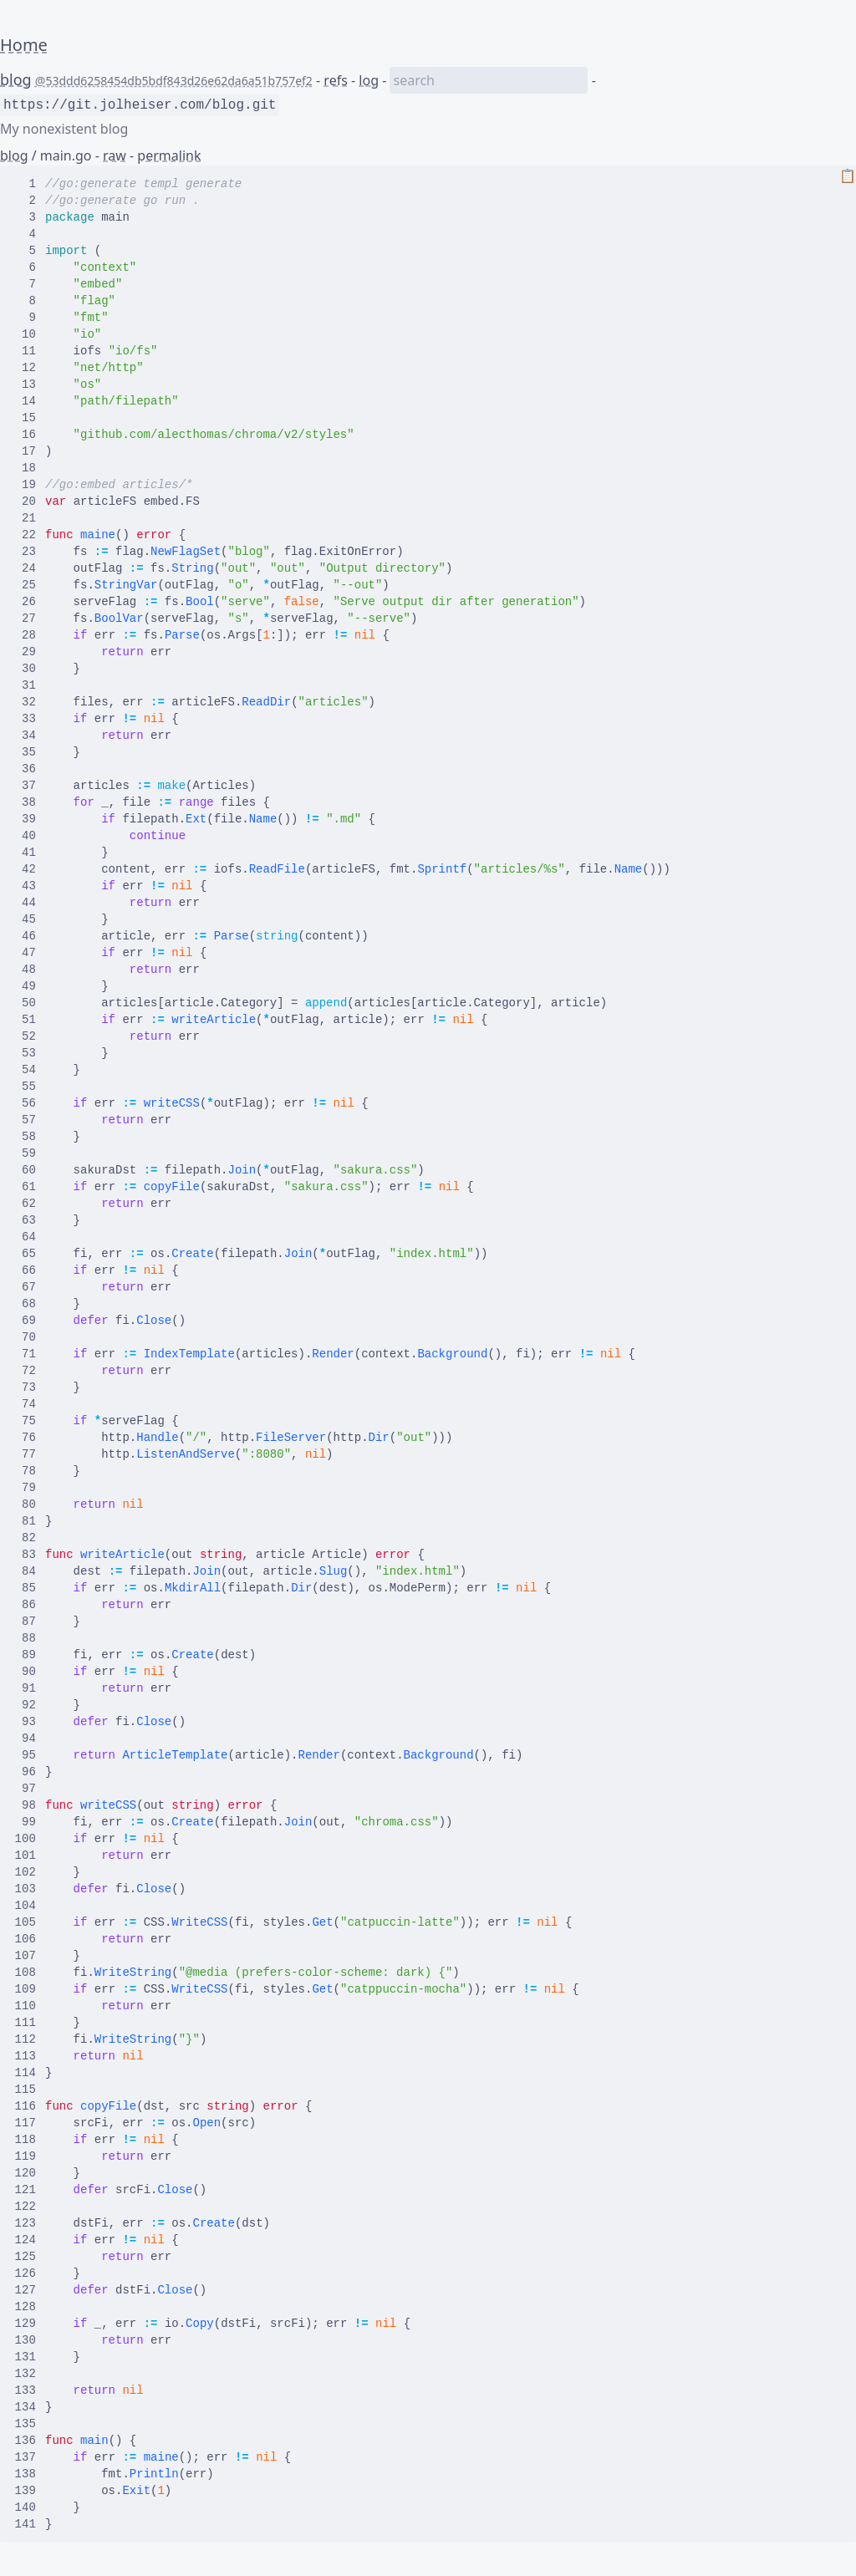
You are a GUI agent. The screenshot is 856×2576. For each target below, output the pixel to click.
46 (25, 936)
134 (25, 2407)
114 (25, 2073)
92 (25, 1705)
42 (25, 869)
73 (25, 1387)
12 (25, 367)
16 (25, 434)
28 (25, 635)
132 (25, 2373)
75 (25, 1421)
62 (25, 1203)
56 (25, 1103)
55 (25, 1086)
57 (25, 1120)
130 (25, 2340)
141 (25, 2524)
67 (25, 1287)
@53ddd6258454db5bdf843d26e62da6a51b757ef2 (174, 81)
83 (25, 1554)
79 (25, 1487)
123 (25, 2223)
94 (25, 1738)
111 (25, 2022)
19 (25, 484)
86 (25, 1604)
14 (25, 401)
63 (25, 1220)
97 (25, 1788)
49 (25, 986)
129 (25, 2323)
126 (25, 2273)
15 (25, 418)
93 (25, 1721)
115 (25, 2089)
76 (25, 1437)
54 (25, 1070)
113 (25, 2056)
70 (25, 1337)
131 (25, 2357)
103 (25, 1889)
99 (25, 1822)
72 (25, 1370)
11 (25, 351)
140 (25, 2507)
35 (25, 752)
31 (25, 685)
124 (25, 2240)
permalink (169, 155)
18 (25, 468)
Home (24, 44)
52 (25, 1036)
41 (25, 852)
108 (25, 1972)
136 (25, 2440)
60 (25, 1170)
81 (25, 1521)
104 (25, 1905)
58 (25, 1136)
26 (25, 601)
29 (25, 652)
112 (25, 2039)
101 (25, 1855)
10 (25, 334)
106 (25, 1939)
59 (25, 1153)
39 (25, 819)
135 (25, 2424)
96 (25, 1772)
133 (25, 2390)
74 (25, 1404)
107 (25, 1956)
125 (25, 2256)
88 (25, 1638)
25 (25, 585)
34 (25, 735)
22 (25, 535)
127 (25, 2290)
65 (25, 1253)
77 (25, 1454)
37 (25, 785)
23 (25, 551)
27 (25, 618)
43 (25, 886)
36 (25, 769)
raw (114, 155)
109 (25, 1989)
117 (25, 2123)
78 (25, 1471)
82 (25, 1538)
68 (25, 1304)
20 (25, 501)
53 (25, 1053)
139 (25, 2490)
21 (25, 518)
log (369, 80)
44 (25, 902)
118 (25, 2139)
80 (25, 1504)
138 (25, 2474)
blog (16, 79)
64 (25, 1237)
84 (25, 1571)
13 (25, 384)
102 (25, 1872)
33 (25, 718)
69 (25, 1320)
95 (25, 1755)
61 (25, 1187)
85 (25, 1588)
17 (25, 451)
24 (25, 568)
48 (25, 969)
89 (25, 1655)
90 (25, 1671)
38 (25, 802)
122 (25, 2206)
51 (25, 1019)
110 (25, 2006)
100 (25, 1838)
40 (25, 836)
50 (25, 1003)
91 (25, 1688)
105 (25, 1922)
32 (25, 702)
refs (335, 80)
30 (25, 668)
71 (25, 1354)
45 (25, 919)
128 (25, 2307)
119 (25, 2156)
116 (25, 2106)
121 (25, 2190)
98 (25, 1805)
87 (25, 1621)
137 (25, 2457)
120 (25, 2173)
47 (25, 953)
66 (25, 1270)
